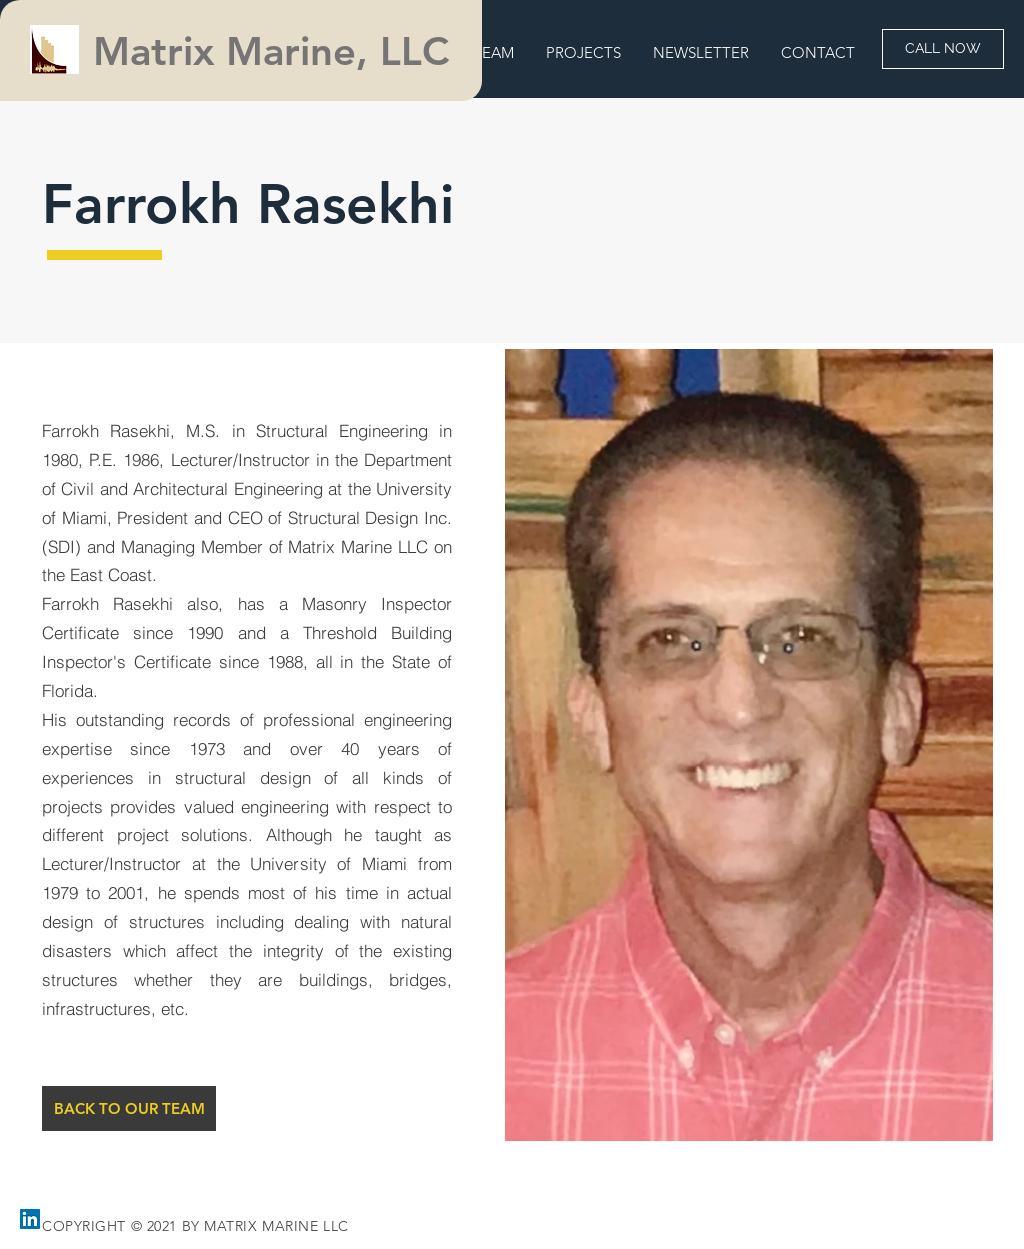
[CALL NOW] (943, 49)
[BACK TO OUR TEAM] (129, 1108)
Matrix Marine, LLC (277, 51)
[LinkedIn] (30, 1219)
